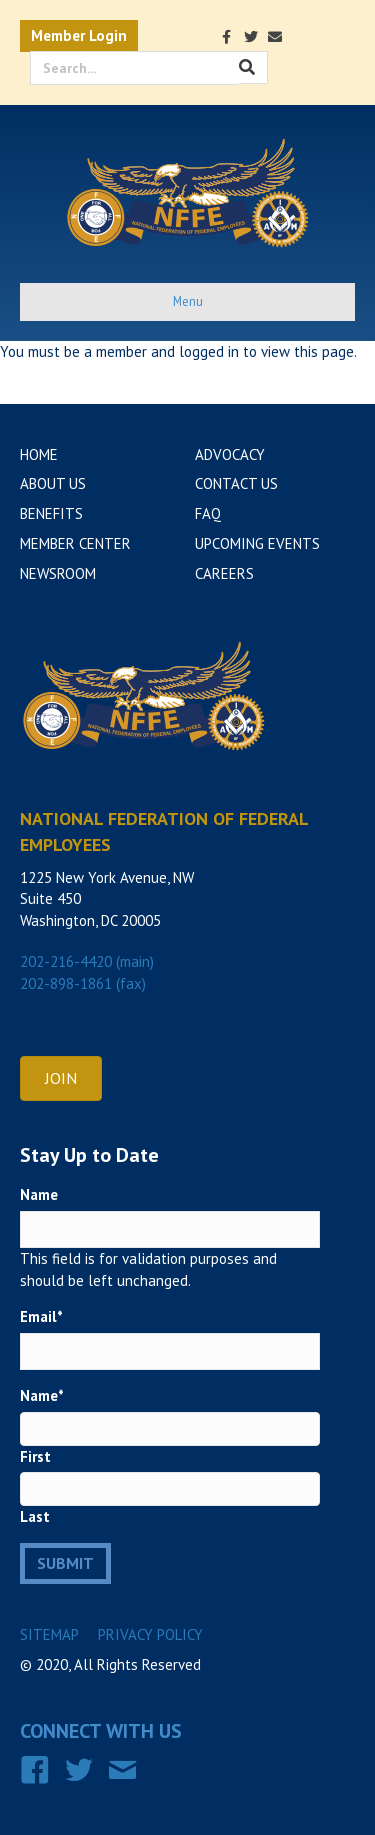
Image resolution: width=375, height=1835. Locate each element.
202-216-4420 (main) (87, 961)
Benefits (51, 513)
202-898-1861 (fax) (83, 983)
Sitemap (49, 1634)
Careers (224, 573)
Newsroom (58, 573)
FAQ (208, 513)
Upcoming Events (257, 543)
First (35, 1456)
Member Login (79, 35)
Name (39, 1194)
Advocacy (230, 454)
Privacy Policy (150, 1634)
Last (35, 1516)
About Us (53, 483)
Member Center (75, 543)
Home (39, 454)
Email (41, 1316)
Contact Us (236, 483)
